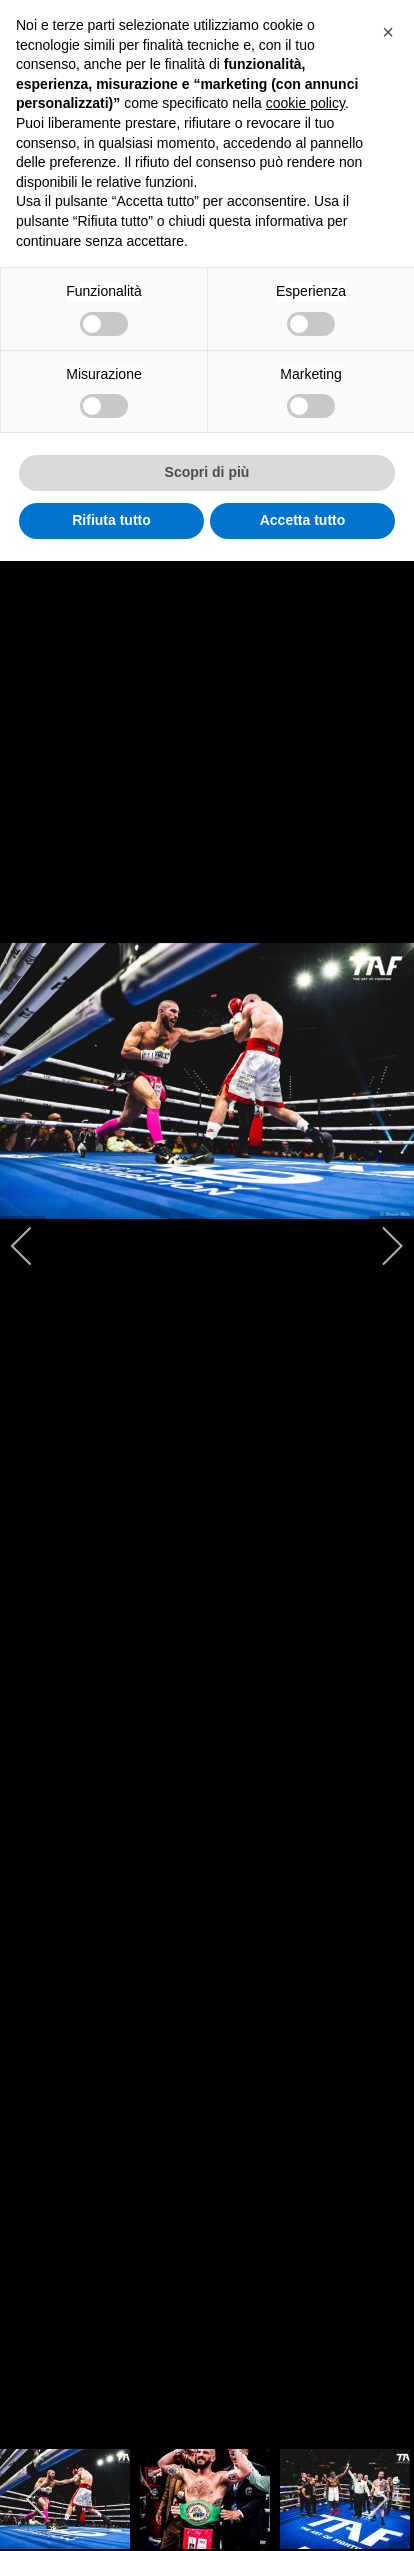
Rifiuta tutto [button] (111, 520)
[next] (379, 1246)
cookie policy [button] (305, 103)
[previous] (35, 1246)
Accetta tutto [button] (303, 520)
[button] (388, 32)
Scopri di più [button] (207, 472)
